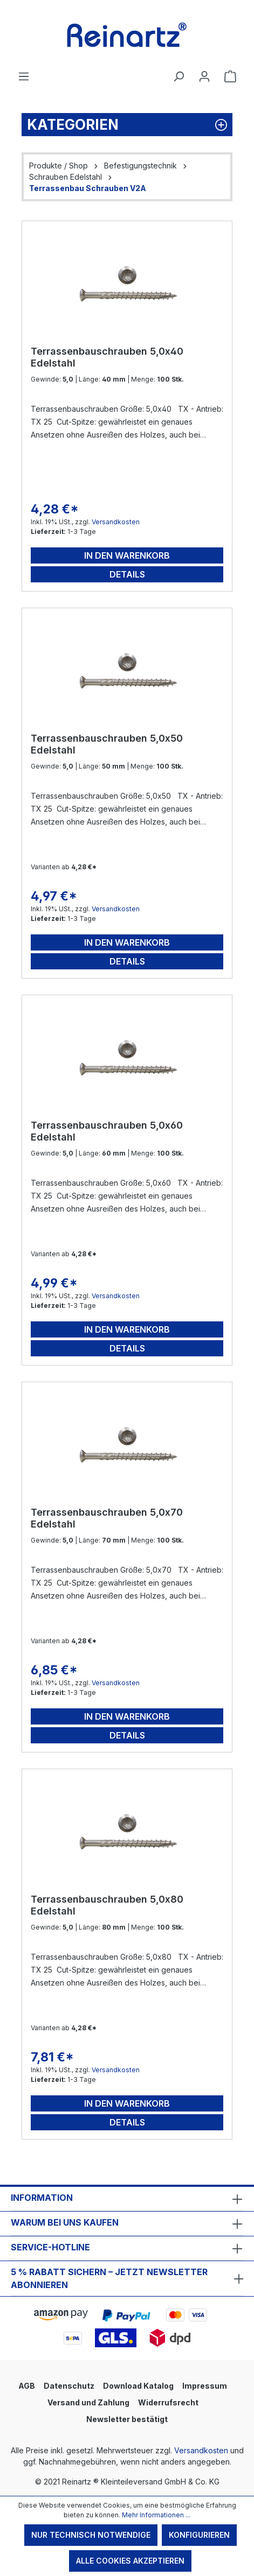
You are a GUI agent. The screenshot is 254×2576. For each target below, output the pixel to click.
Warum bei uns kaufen (65, 2222)
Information (42, 2197)
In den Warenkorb (127, 555)
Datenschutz (69, 2385)
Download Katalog (138, 2385)
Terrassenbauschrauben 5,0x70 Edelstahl (107, 1518)
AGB (26, 2385)
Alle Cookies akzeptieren (130, 2560)
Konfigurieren (199, 2534)
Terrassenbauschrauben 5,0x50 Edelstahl (107, 744)
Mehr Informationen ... (156, 2515)
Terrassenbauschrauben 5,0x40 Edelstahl (107, 357)
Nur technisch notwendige (90, 2534)
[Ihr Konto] (204, 76)
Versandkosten (116, 522)
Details (127, 574)
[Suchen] (178, 76)
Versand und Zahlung (88, 2402)
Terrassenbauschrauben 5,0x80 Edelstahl (107, 1905)
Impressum (204, 2385)
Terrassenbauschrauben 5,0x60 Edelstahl (107, 1131)
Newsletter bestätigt (127, 2419)
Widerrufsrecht (168, 2402)
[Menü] (24, 76)
